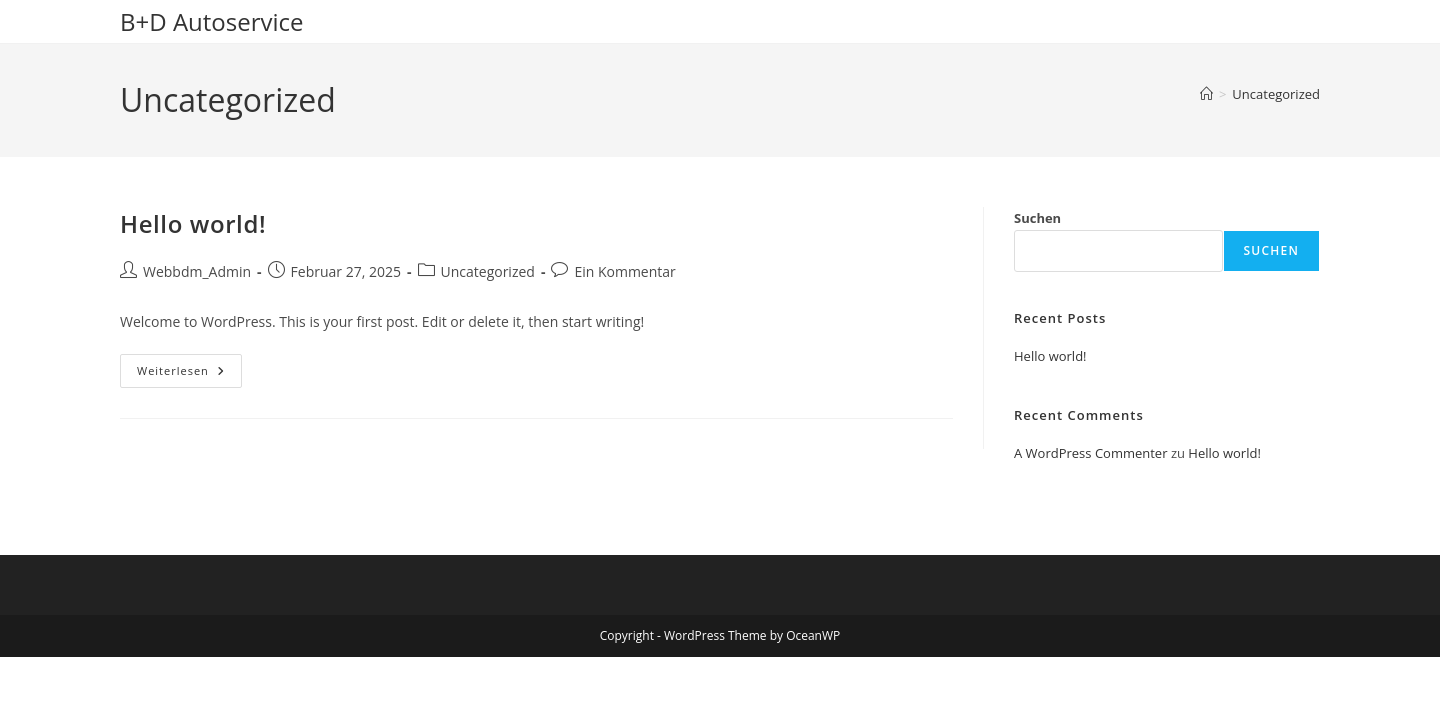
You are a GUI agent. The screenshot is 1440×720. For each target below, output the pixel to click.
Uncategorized (1276, 94)
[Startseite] (1206, 94)
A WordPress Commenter (1091, 453)
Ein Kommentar (624, 271)
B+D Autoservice (212, 21)
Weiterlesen (189, 374)
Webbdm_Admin (197, 271)
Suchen (1037, 218)
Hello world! (193, 223)
